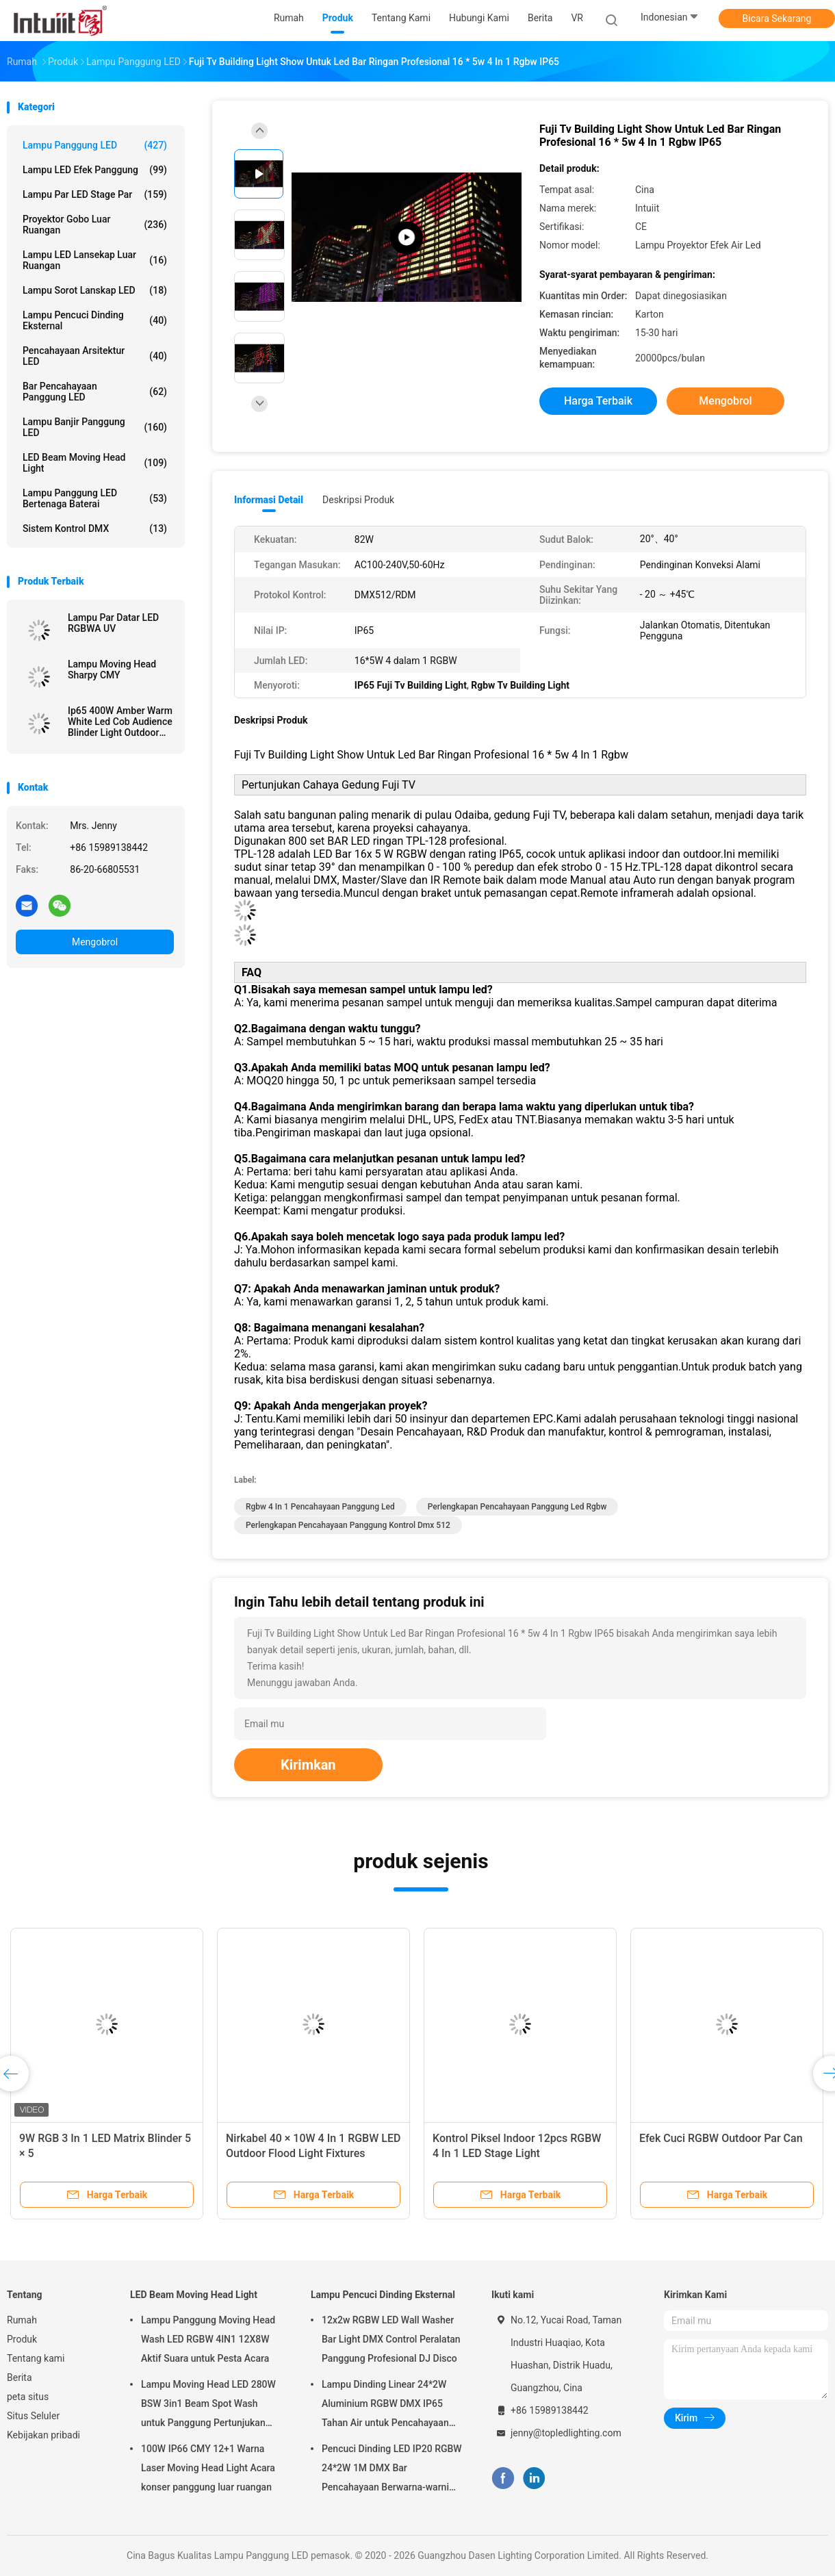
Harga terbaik (598, 400)
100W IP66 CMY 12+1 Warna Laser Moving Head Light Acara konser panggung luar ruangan (208, 2467)
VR (577, 17)
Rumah (22, 2319)
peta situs (28, 2396)
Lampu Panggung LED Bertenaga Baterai (95, 498)
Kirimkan (308, 1765)
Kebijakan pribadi (43, 2435)
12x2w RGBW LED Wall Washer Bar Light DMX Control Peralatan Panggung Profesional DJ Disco (391, 2339)
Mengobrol (95, 941)
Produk (22, 2339)
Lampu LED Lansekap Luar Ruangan (95, 260)
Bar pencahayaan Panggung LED (95, 392)
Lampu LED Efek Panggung (95, 170)
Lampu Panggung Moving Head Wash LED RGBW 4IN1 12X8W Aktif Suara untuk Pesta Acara (208, 2339)
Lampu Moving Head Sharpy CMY (112, 669)
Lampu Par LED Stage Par (95, 194)
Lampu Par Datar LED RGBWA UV (113, 623)
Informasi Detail (268, 499)
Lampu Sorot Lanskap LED (95, 290)
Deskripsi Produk (358, 499)
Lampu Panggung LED (95, 145)
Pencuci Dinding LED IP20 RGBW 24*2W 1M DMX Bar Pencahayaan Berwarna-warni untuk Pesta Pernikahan (392, 2470)
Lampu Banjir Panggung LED (95, 427)
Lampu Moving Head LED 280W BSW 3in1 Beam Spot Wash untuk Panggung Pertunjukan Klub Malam (208, 2405)
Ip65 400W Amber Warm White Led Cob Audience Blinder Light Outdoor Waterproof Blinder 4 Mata (120, 721)
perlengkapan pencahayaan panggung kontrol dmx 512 (348, 1525)
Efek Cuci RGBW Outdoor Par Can (721, 2138)
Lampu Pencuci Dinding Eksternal (95, 320)
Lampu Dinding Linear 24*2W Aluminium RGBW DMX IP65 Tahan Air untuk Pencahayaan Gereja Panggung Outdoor (385, 2405)
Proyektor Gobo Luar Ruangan (95, 224)
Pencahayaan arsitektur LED (95, 356)
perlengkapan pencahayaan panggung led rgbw (517, 1507)
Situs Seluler (33, 2415)
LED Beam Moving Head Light (95, 463)
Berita (19, 2377)
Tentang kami (36, 2358)
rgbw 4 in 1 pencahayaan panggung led (320, 1507)
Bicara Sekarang (777, 18)
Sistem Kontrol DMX (95, 528)
